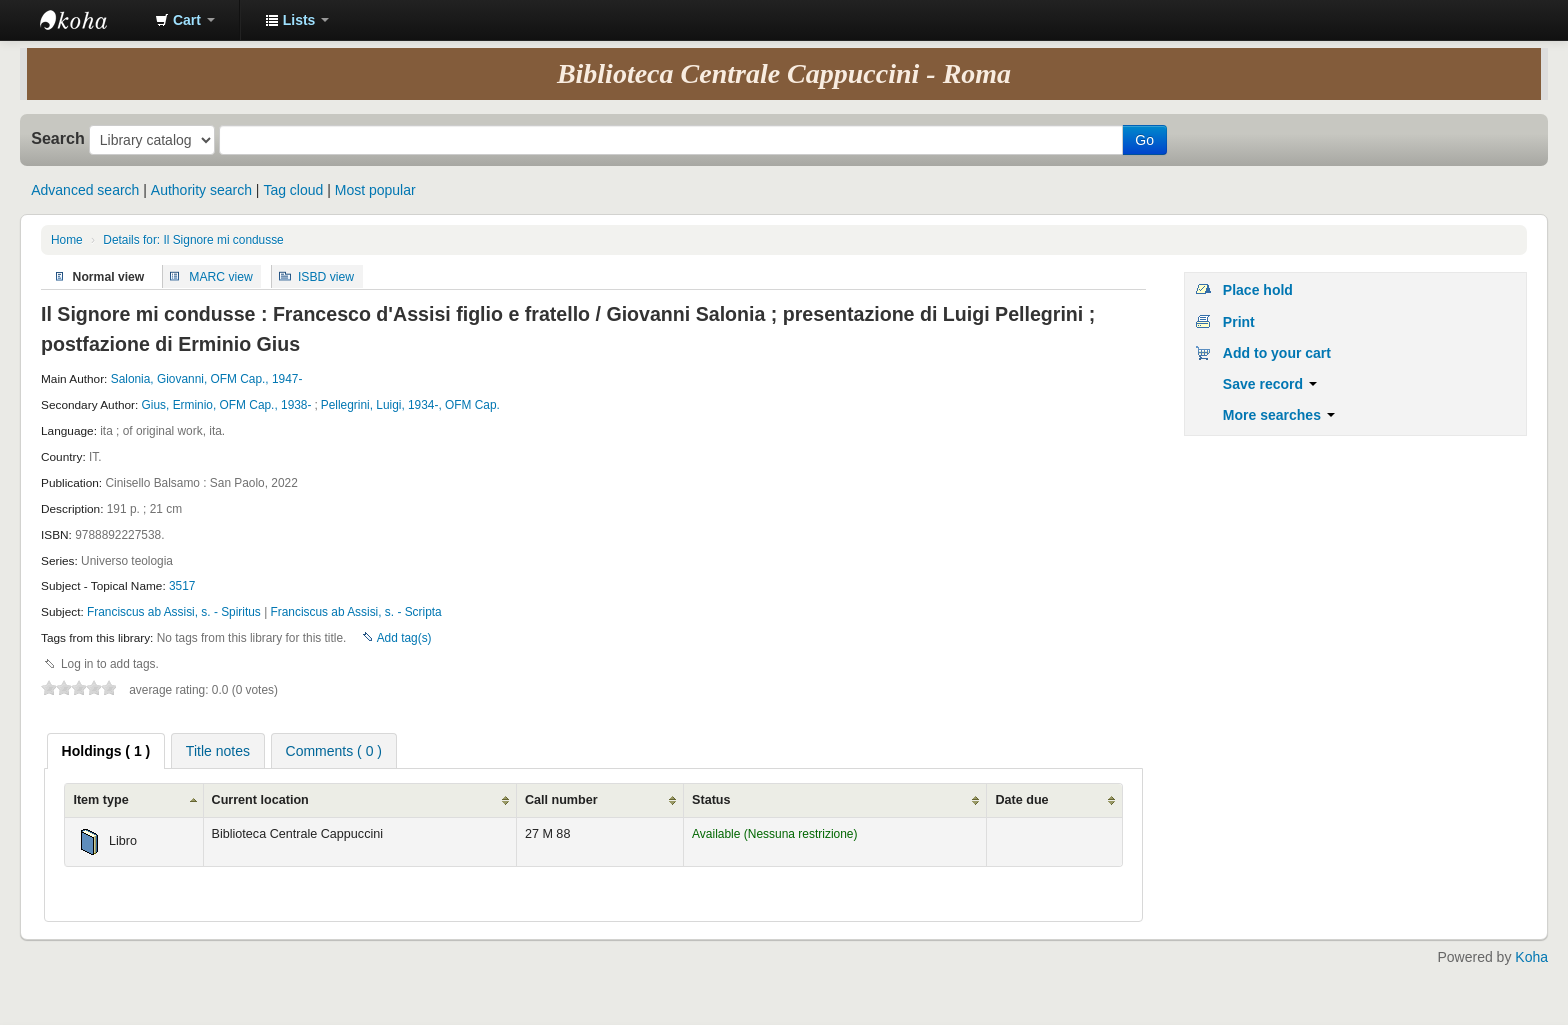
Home (67, 240)
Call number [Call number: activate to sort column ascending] (561, 800)
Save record (1270, 384)
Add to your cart (1277, 353)
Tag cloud (293, 190)
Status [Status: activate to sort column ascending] (711, 800)
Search (58, 138)
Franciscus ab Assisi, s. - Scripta (356, 612)
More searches (1279, 415)
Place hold (1258, 290)
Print (1239, 322)
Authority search (201, 190)
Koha (1531, 957)
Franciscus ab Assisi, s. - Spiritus (175, 612)
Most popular (375, 190)
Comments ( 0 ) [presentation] (334, 751)
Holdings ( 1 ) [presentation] (106, 751)
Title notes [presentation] (218, 751)
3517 (182, 586)
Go (1144, 140)
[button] (185, 20)
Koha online (90, 20)
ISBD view (326, 276)
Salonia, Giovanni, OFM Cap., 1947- (207, 379)
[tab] (106, 751)
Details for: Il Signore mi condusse (193, 240)
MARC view (221, 276)
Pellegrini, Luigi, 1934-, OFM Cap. (410, 405)
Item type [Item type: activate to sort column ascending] (100, 800)
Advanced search (85, 190)
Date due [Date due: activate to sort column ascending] (1021, 800)
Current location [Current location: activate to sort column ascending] (260, 800)
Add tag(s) (404, 638)
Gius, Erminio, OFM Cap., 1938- (227, 405)
